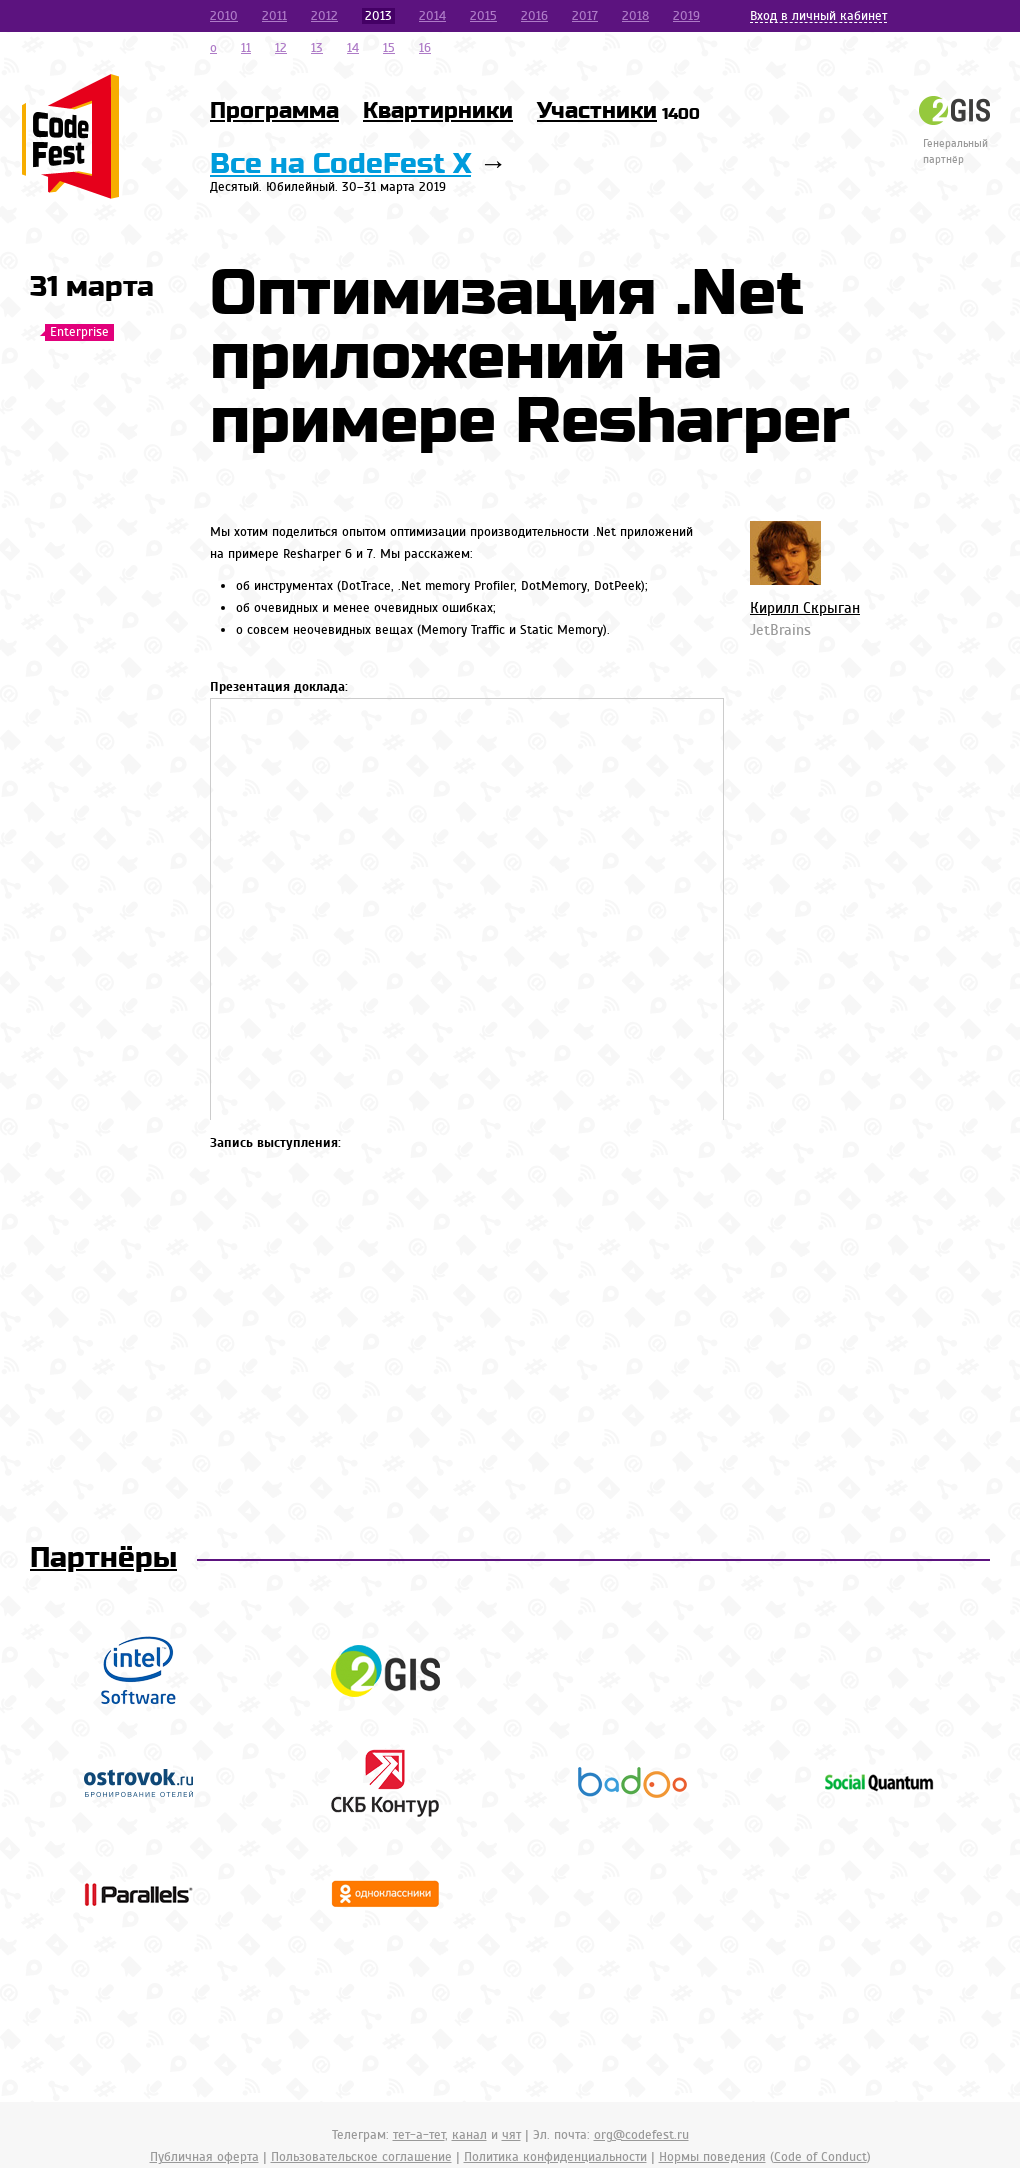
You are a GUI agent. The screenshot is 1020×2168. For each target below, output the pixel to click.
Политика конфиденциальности (555, 2157)
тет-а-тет (419, 2135)
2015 (483, 16)
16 (425, 48)
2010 (224, 16)
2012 (324, 16)
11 (246, 48)
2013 (378, 16)
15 (389, 48)
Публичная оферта (204, 2157)
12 (281, 48)
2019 (686, 16)
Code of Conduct (820, 2157)
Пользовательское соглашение (361, 2157)
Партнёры (103, 1558)
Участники (618, 111)
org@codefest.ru (641, 2135)
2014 (432, 16)
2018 (635, 16)
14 (353, 48)
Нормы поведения (712, 2157)
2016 (534, 16)
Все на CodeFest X (340, 164)
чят (511, 2135)
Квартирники (438, 111)
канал (469, 2135)
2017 (585, 16)
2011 (274, 16)
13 (317, 48)
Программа (274, 111)
